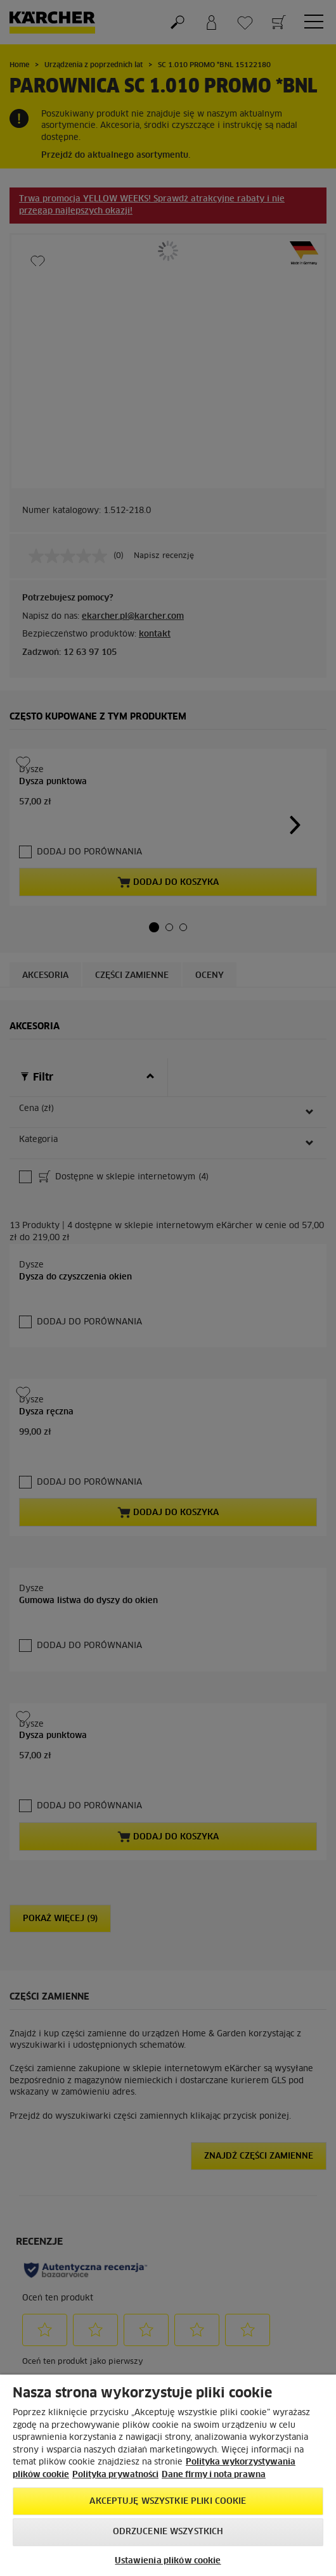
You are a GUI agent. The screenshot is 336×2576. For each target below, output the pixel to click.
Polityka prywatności (115, 2475)
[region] (168, 2475)
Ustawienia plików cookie (168, 2561)
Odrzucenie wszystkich (168, 2532)
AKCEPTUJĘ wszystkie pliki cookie (167, 2501)
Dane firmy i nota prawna (214, 2475)
